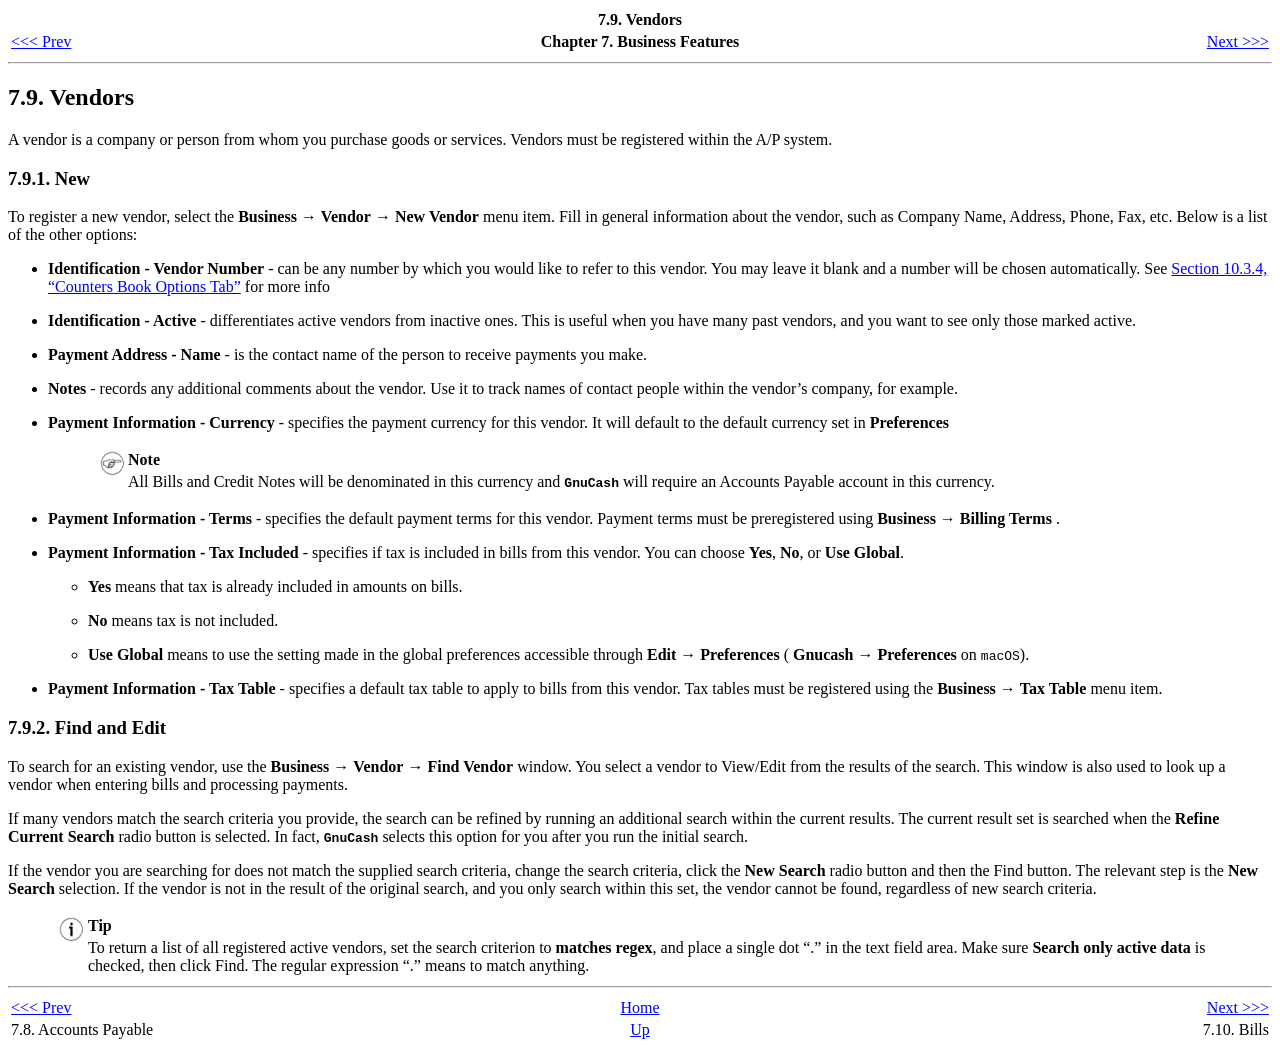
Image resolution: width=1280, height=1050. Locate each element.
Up (640, 1029)
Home (639, 1007)
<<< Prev (41, 41)
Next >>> (1238, 41)
